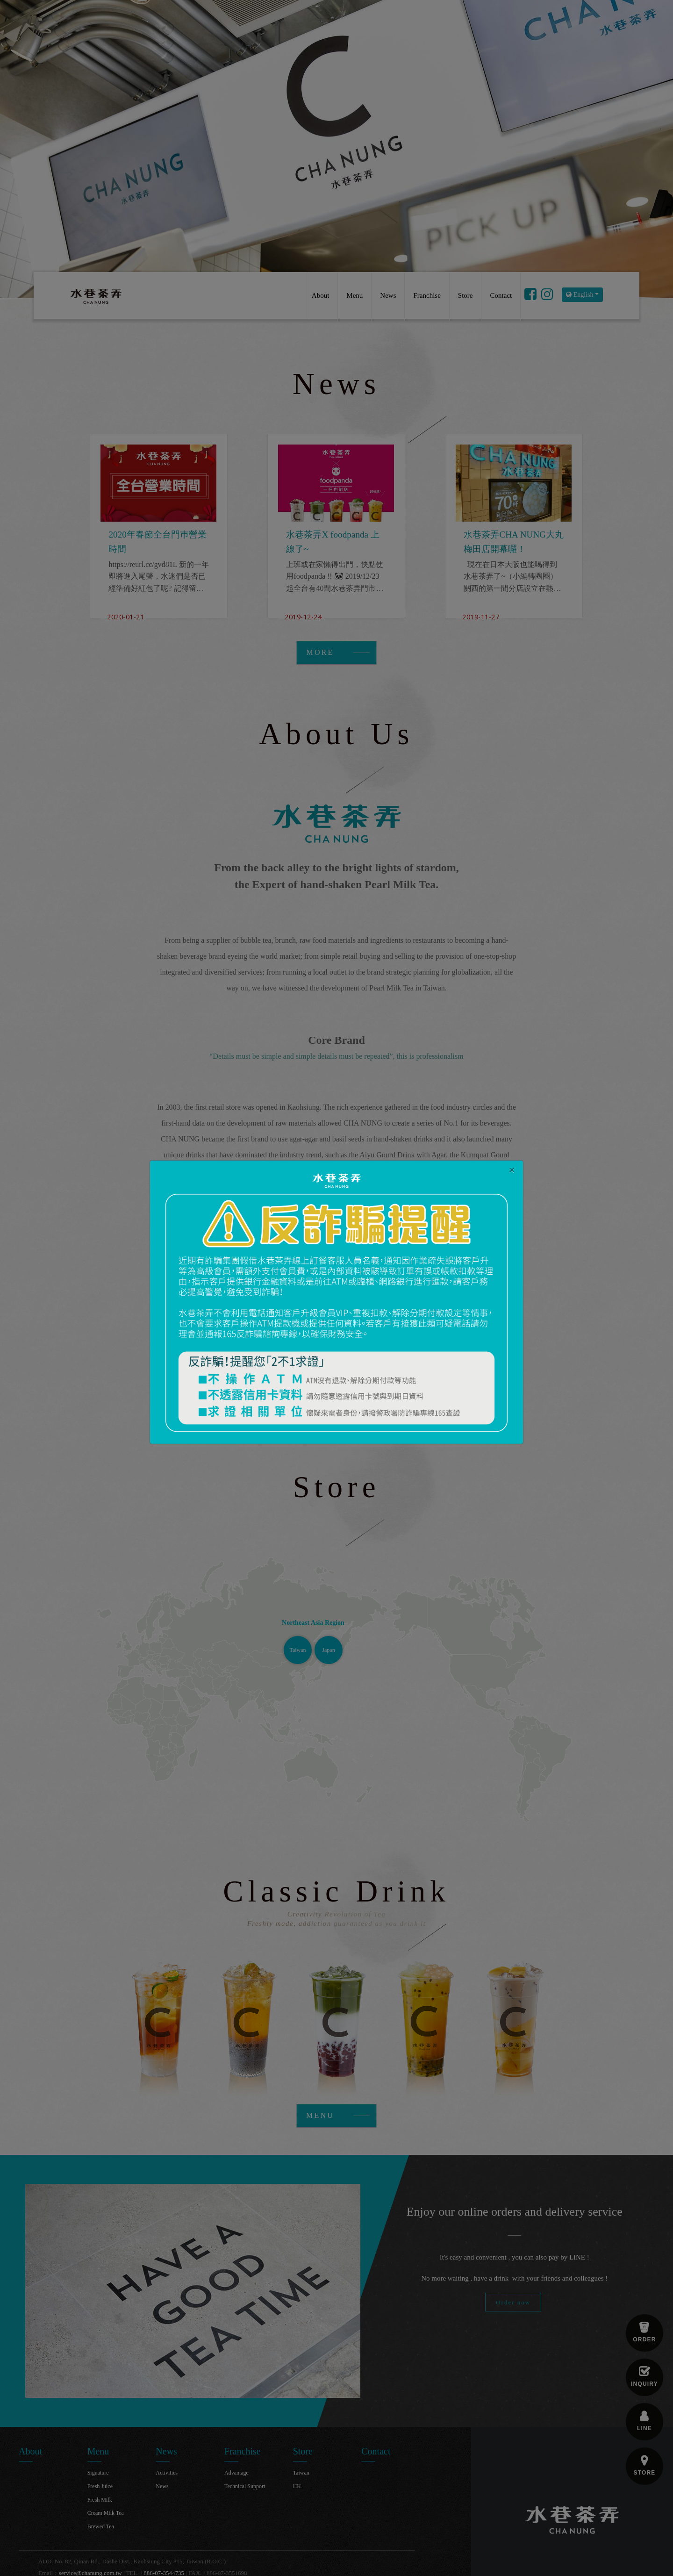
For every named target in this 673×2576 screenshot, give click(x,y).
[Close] (511, 1169)
